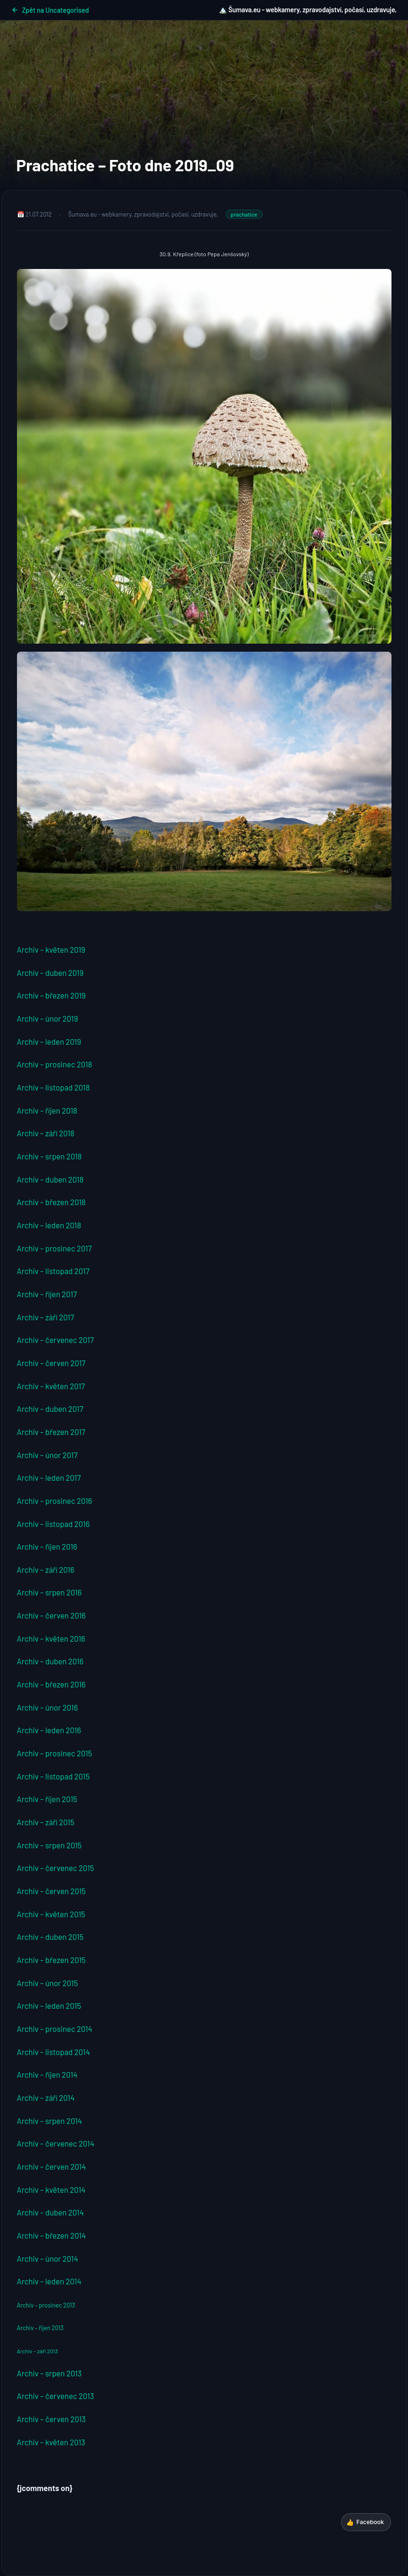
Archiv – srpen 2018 (49, 1156)
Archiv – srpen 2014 (49, 2120)
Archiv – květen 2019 (51, 949)
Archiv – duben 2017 (50, 1408)
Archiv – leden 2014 (49, 2281)
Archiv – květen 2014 (51, 2189)
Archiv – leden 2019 (49, 1041)
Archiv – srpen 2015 (49, 1845)
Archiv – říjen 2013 (40, 2328)
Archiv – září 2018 (46, 1133)
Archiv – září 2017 (45, 1317)
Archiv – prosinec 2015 (54, 1753)
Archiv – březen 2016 (51, 1684)
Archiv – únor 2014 (47, 2258)
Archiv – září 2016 (46, 1569)
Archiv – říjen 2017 (47, 1294)
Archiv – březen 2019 (51, 995)
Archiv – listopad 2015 (53, 1776)
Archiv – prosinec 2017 (54, 1248)
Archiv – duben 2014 (50, 2212)
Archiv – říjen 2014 (47, 2074)
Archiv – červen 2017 (51, 1363)
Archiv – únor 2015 (47, 1983)
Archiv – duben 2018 (50, 1179)
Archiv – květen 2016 (51, 1638)
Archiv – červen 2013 (51, 2419)
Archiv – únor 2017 (47, 1455)
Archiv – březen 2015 (51, 1959)
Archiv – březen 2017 (51, 1431)
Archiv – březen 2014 (51, 2235)
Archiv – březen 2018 (51, 1202)
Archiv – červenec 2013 (55, 2395)
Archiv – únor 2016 (47, 1707)
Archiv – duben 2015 (50, 1936)
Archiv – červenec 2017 (55, 1339)
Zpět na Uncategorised (50, 10)
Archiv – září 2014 (46, 2097)
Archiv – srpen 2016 (49, 1592)
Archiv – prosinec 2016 (54, 1500)
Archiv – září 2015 (46, 1822)
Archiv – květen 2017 (51, 1386)
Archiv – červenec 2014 (55, 2143)
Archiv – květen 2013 (51, 2442)
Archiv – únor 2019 (47, 1018)
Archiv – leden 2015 (49, 2005)
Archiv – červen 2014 (51, 2166)
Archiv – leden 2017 (49, 1477)
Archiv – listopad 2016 (53, 1523)
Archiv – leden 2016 (49, 1730)
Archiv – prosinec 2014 (54, 2028)
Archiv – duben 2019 (50, 972)
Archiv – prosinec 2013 (46, 2305)
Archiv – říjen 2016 (47, 1546)
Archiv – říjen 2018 (47, 1110)
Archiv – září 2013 (37, 2351)
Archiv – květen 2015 (51, 1914)
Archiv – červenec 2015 (55, 1867)
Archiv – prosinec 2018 (54, 1064)
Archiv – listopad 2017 (53, 1270)
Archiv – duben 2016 (50, 1661)
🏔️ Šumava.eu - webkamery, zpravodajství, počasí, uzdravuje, (308, 10)
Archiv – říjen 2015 (47, 1799)
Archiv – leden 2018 (49, 1225)
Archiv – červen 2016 (51, 1615)
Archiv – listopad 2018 (53, 1087)
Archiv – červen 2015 (51, 1891)
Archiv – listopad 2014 (53, 2051)
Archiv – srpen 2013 (49, 2373)
